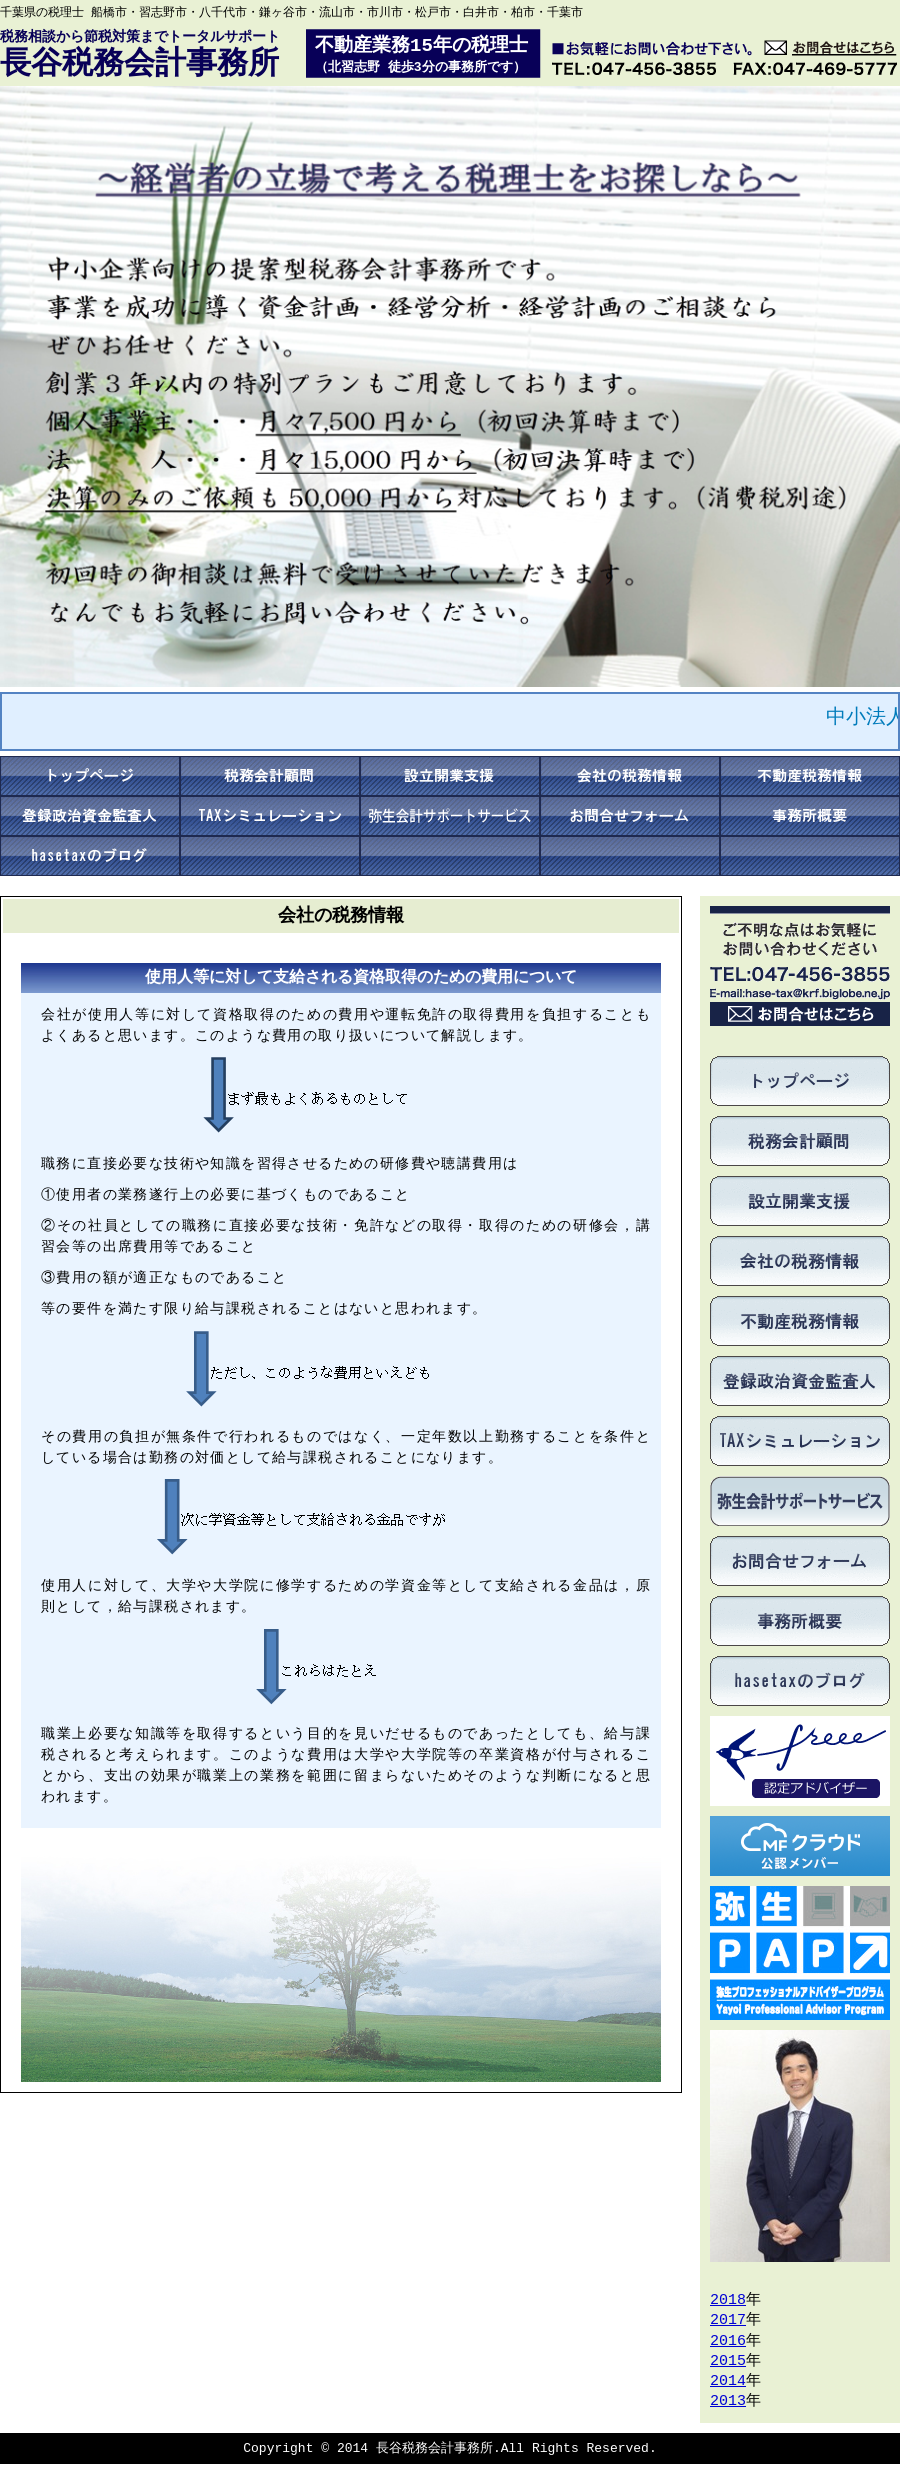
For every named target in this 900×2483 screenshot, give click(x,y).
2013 (728, 2402)
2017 (728, 2321)
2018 (728, 2301)
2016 (728, 2342)
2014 (728, 2382)
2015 (728, 2362)
